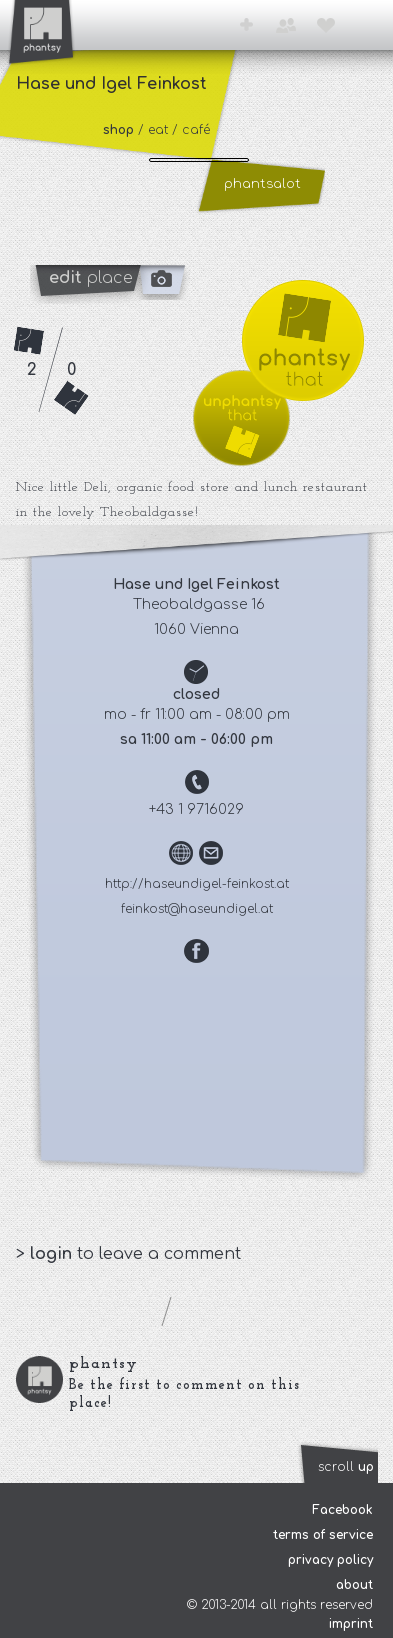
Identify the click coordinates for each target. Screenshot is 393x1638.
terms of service (323, 1535)
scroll (346, 1467)
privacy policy (330, 1560)
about (354, 1585)
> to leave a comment (128, 1254)
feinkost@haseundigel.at (197, 909)
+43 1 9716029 (196, 809)
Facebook (342, 1510)
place (91, 278)
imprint (351, 1624)
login (53, 1254)
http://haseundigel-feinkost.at (197, 884)
